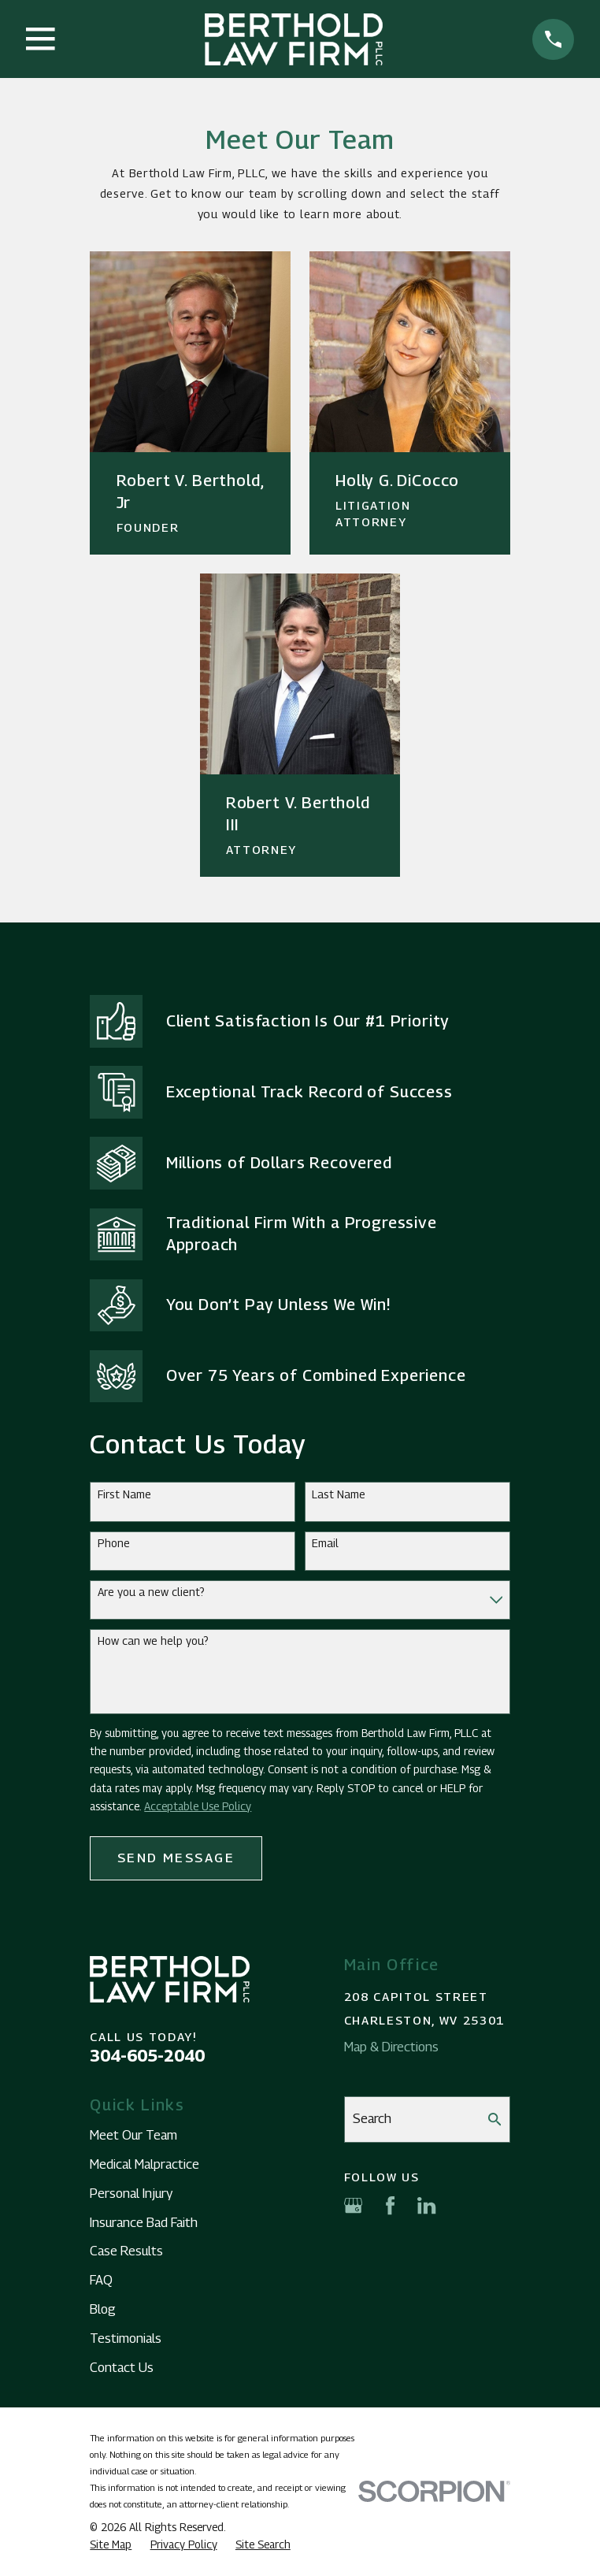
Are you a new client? (151, 1592)
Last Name (338, 1494)
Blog (103, 2309)
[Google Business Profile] (353, 2205)
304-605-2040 (147, 2056)
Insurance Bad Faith (144, 2222)
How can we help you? (153, 1641)
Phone (114, 1543)
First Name (124, 1494)
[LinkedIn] (426, 2205)
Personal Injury (131, 2193)
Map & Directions (391, 2046)
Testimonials (125, 2338)
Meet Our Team (133, 2135)
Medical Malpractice (144, 2164)
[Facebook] (390, 2205)
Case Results (126, 2251)
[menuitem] (110, 2544)
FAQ (101, 2280)
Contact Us (122, 2367)
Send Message (176, 1857)
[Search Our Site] (495, 2119)
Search (372, 2118)
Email (325, 1543)
